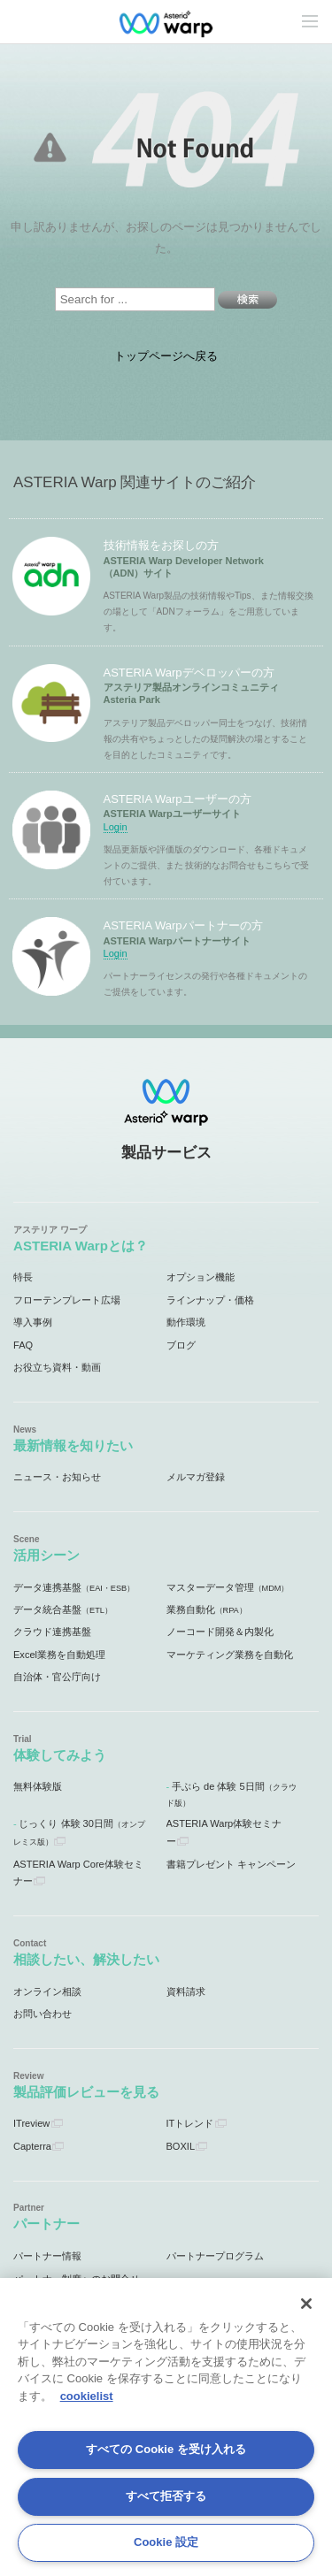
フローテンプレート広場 (66, 1300)
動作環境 (185, 1322)
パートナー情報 (47, 2256)
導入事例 (32, 1322)
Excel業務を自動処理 (59, 1654)
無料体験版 (37, 1786)
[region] (166, 2427)
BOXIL (181, 2146)
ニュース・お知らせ (57, 1476)
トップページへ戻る (166, 356)
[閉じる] (306, 2303)
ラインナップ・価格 (210, 1300)
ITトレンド (190, 2123)
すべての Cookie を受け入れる (166, 2449)
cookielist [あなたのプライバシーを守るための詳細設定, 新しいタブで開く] (86, 2396)
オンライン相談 (47, 1991)
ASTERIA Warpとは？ (80, 1245)
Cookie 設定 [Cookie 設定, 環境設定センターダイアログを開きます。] (166, 2542)
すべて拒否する (166, 2496)
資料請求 (185, 1991)
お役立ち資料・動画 (57, 1367)
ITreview (31, 2123)
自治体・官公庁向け (57, 1676)
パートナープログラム (215, 2256)
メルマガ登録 (195, 1476)
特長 (23, 1277)
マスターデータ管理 (228, 1587)
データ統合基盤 (62, 1609)
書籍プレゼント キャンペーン (231, 1864)
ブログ (181, 1345)
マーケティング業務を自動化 (229, 1654)
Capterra (32, 2146)
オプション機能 (200, 1277)
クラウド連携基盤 (52, 1631)
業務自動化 (206, 1609)
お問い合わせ (42, 2013)
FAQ (23, 1345)
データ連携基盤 (74, 1587)
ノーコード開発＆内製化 (220, 1631)
